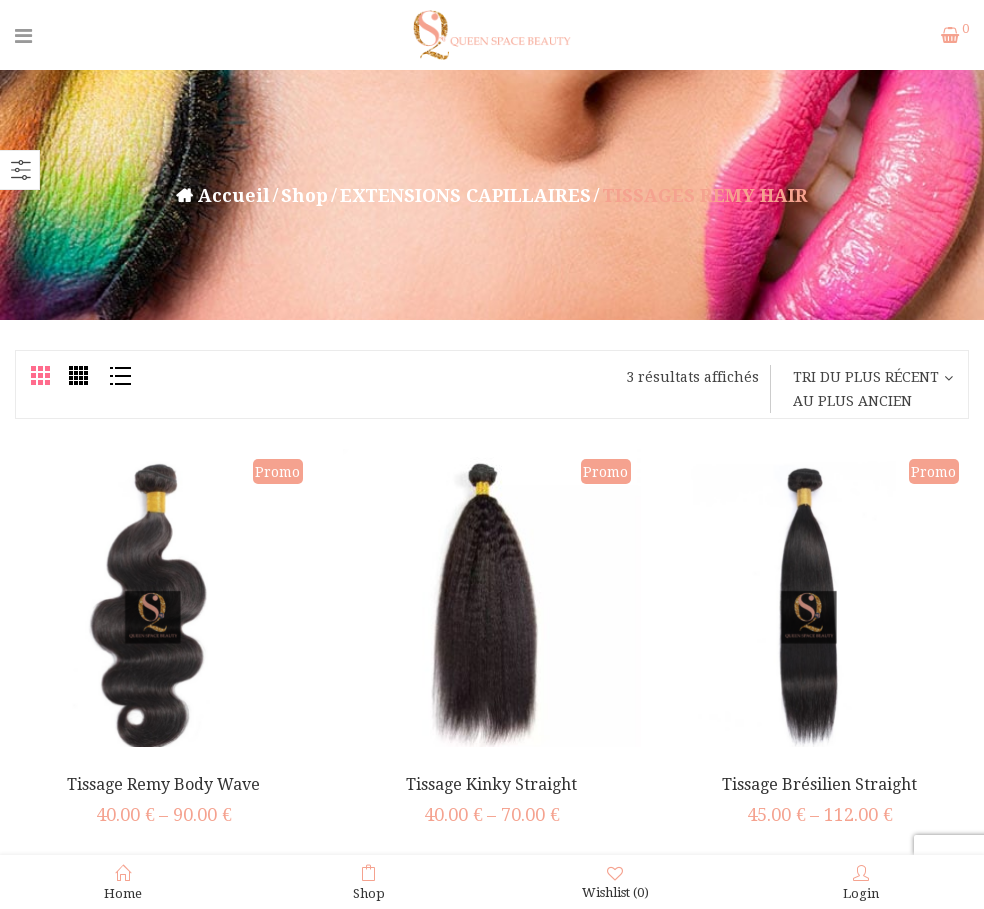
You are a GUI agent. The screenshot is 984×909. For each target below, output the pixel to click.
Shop (304, 195)
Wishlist (615, 882)
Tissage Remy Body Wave (163, 784)
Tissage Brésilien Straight (819, 784)
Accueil (234, 195)
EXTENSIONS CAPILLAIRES (465, 195)
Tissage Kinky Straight (491, 784)
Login (861, 883)
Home (123, 883)
